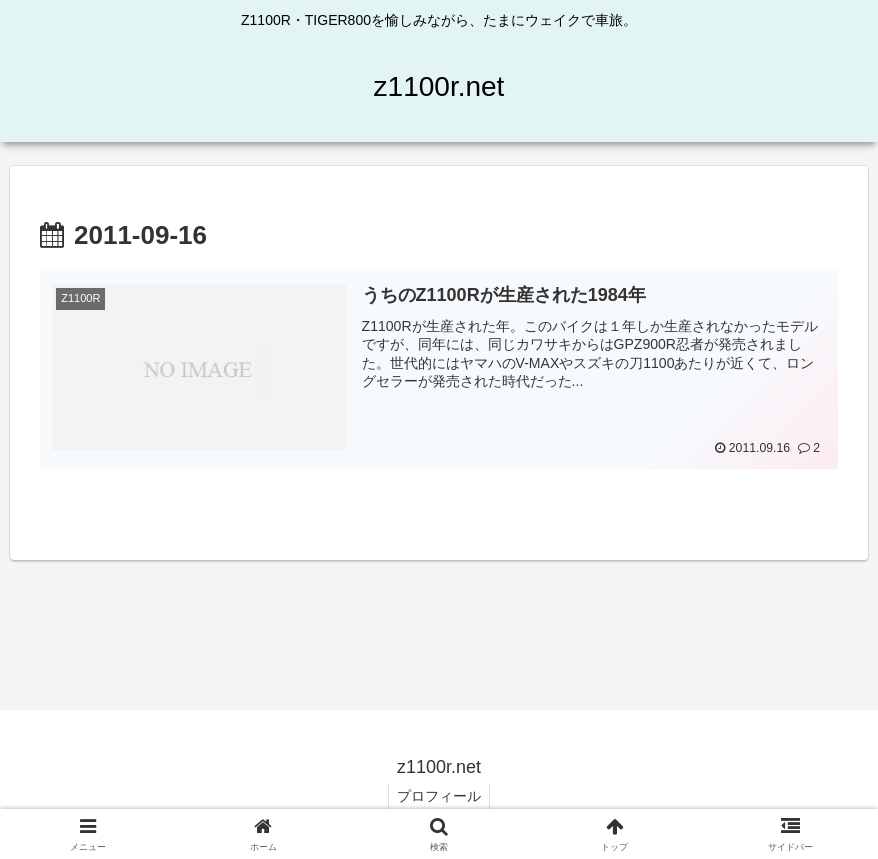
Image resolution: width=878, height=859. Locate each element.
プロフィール (439, 797)
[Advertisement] (439, 623)
